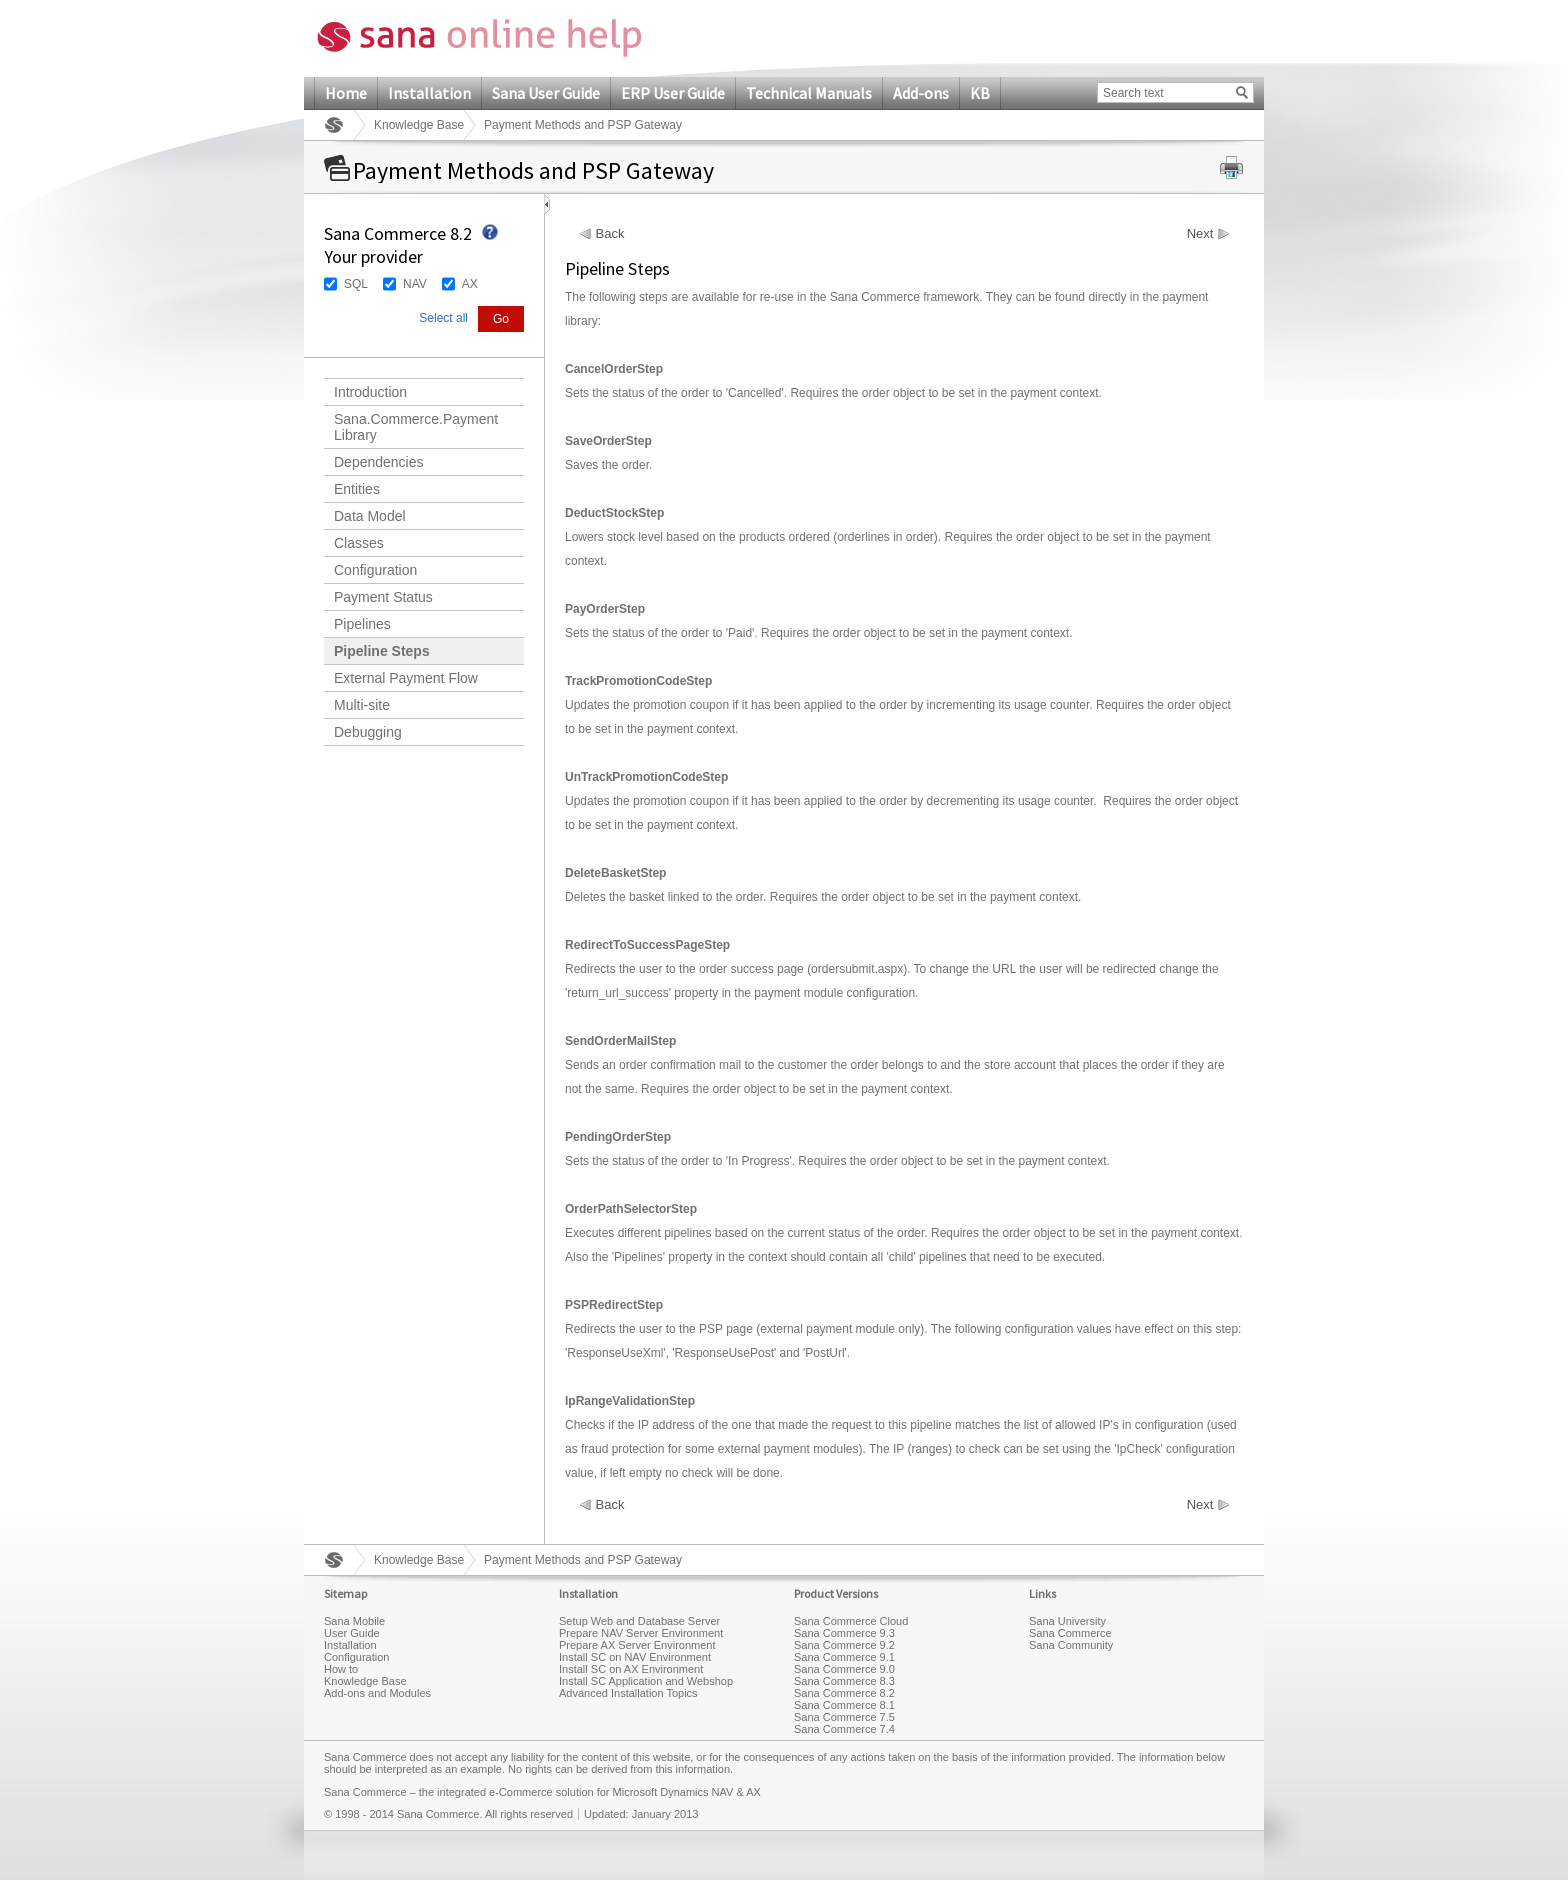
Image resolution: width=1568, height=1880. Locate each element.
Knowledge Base (419, 125)
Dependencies (379, 462)
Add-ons (921, 93)
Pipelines (362, 624)
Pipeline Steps (382, 651)
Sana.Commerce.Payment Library (416, 427)
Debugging (368, 732)
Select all (443, 318)
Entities (357, 489)
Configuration (375, 570)
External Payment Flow (406, 678)
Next (1200, 234)
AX (470, 284)
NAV (415, 284)
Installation (429, 93)
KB (980, 93)
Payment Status (383, 597)
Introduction (370, 392)
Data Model (370, 516)
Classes (359, 543)
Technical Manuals (809, 93)
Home (346, 93)
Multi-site (362, 705)
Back (610, 234)
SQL (356, 284)
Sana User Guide (546, 93)
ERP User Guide (673, 93)
